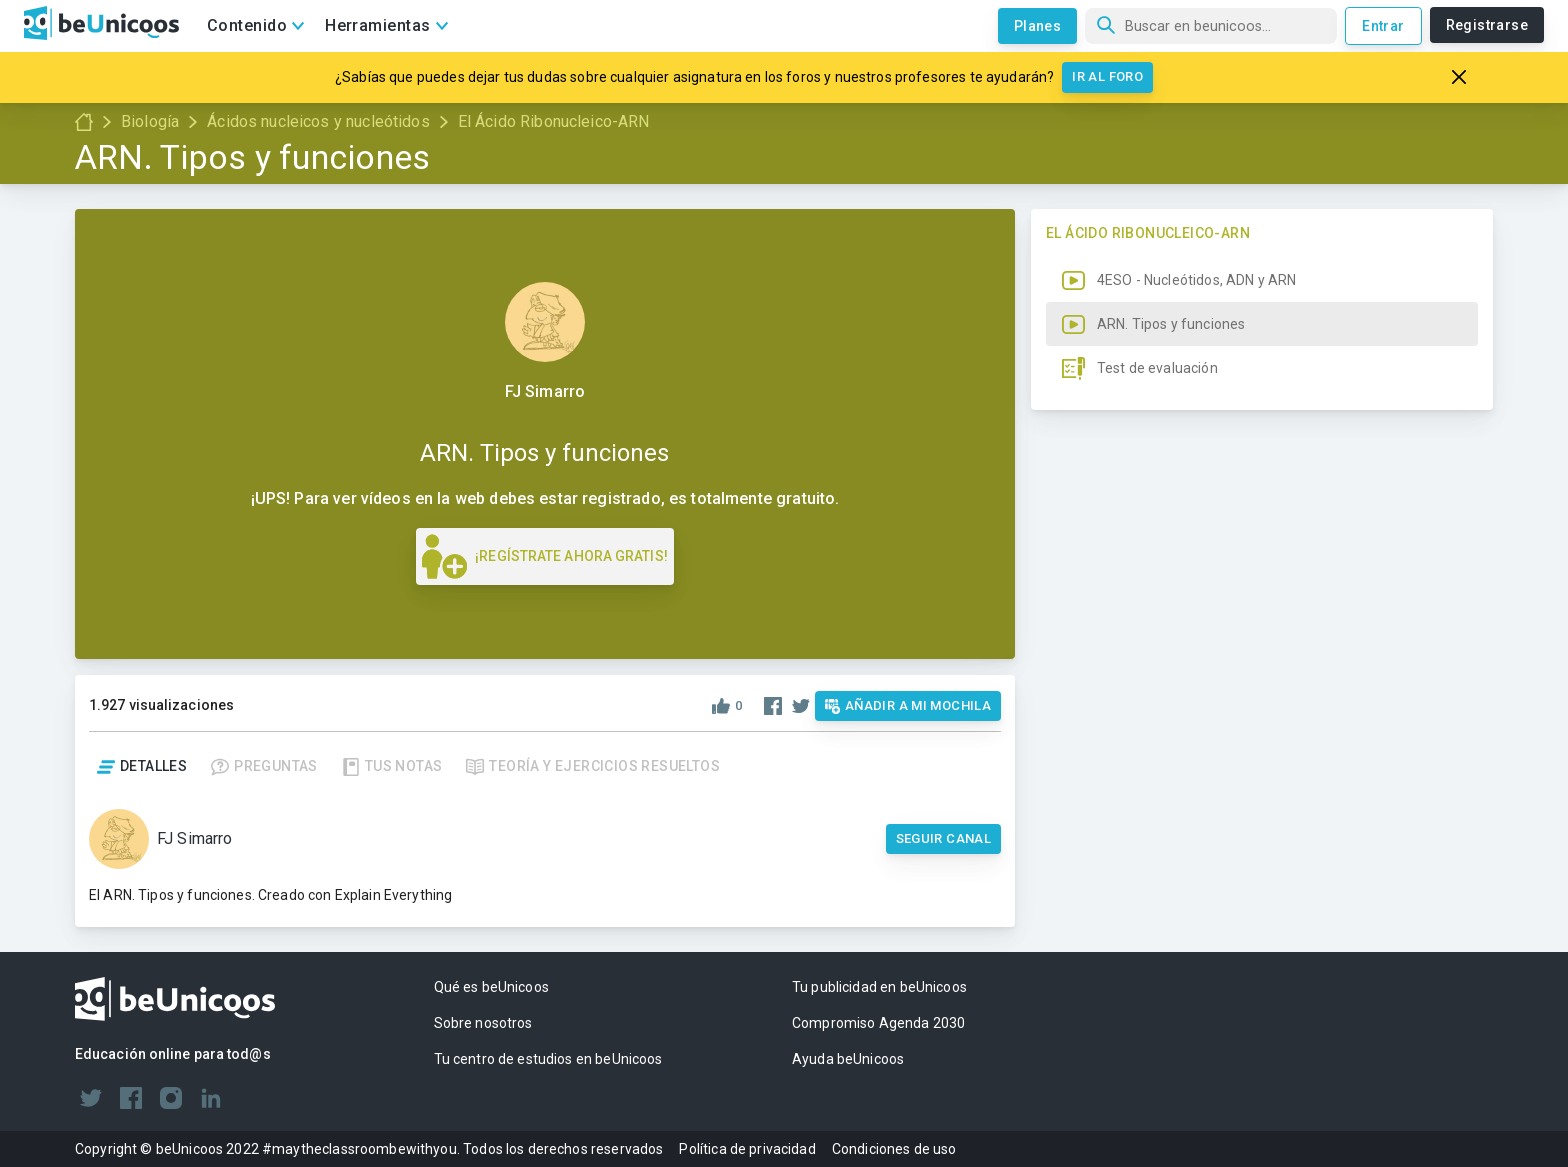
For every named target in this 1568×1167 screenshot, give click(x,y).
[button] (1262, 688)
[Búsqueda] (1211, 26)
